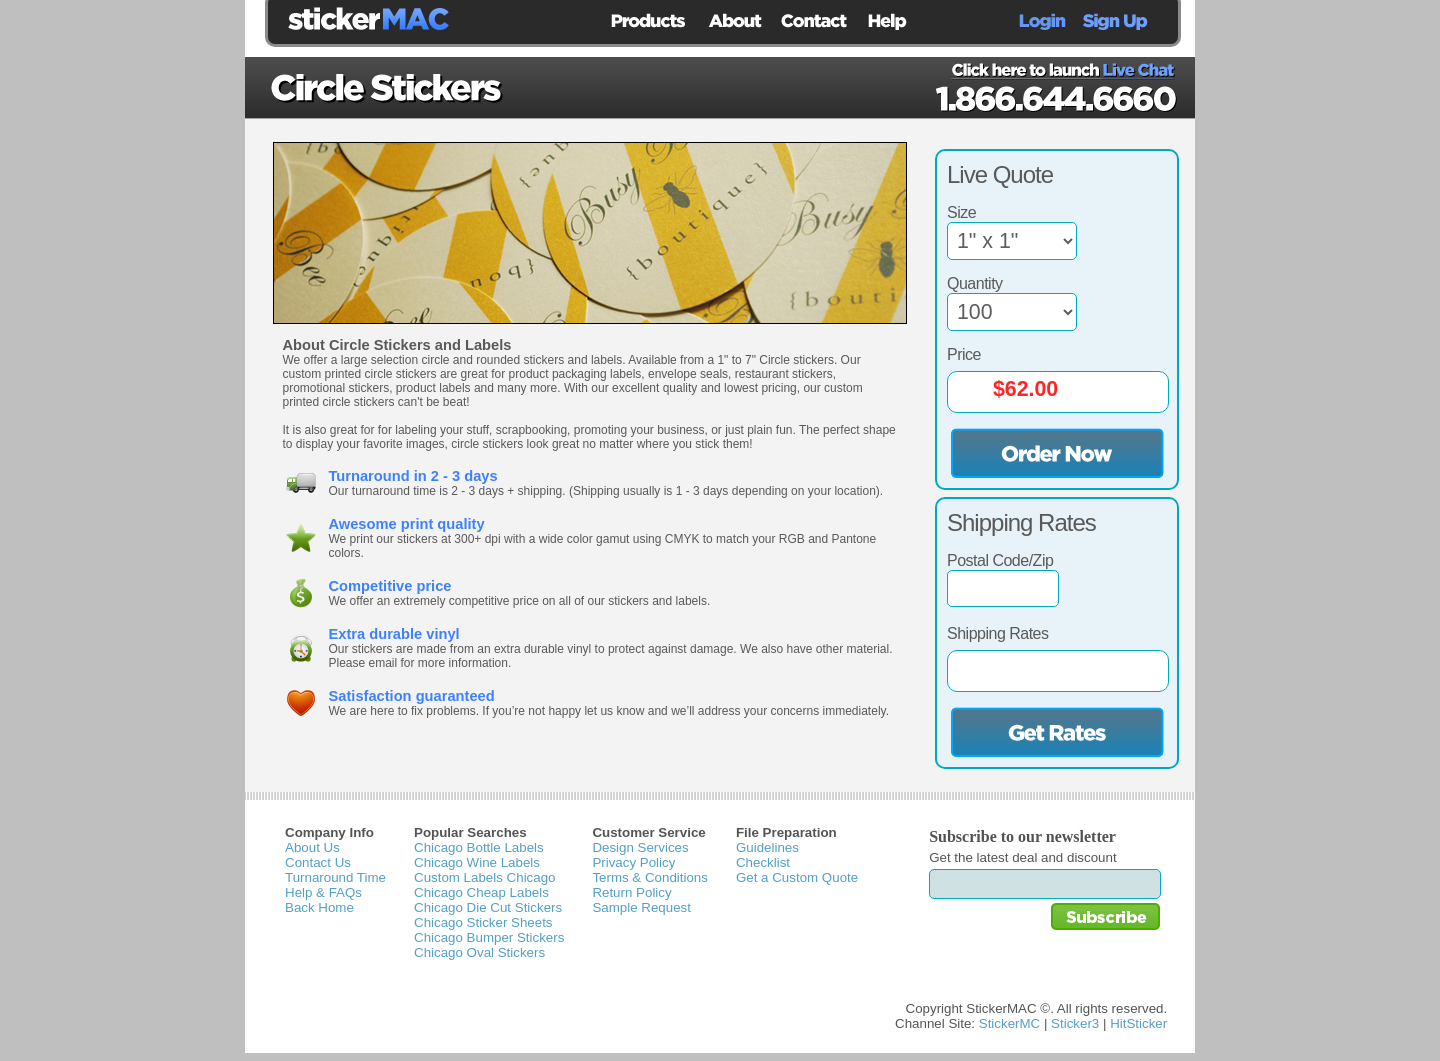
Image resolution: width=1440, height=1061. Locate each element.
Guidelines (767, 847)
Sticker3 (1075, 1023)
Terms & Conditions (650, 877)
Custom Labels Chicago (485, 877)
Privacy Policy (633, 862)
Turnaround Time (335, 877)
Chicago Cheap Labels (481, 892)
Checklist (763, 862)
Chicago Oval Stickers (479, 952)
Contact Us (318, 862)
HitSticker (1138, 1023)
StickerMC (1009, 1023)
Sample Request (641, 907)
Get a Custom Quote (797, 877)
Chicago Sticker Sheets (483, 922)
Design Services (640, 847)
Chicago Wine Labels (477, 862)
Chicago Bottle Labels (479, 847)
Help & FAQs (323, 892)
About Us (312, 847)
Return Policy (631, 892)
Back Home (319, 907)
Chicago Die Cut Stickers (488, 907)
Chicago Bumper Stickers (489, 937)
